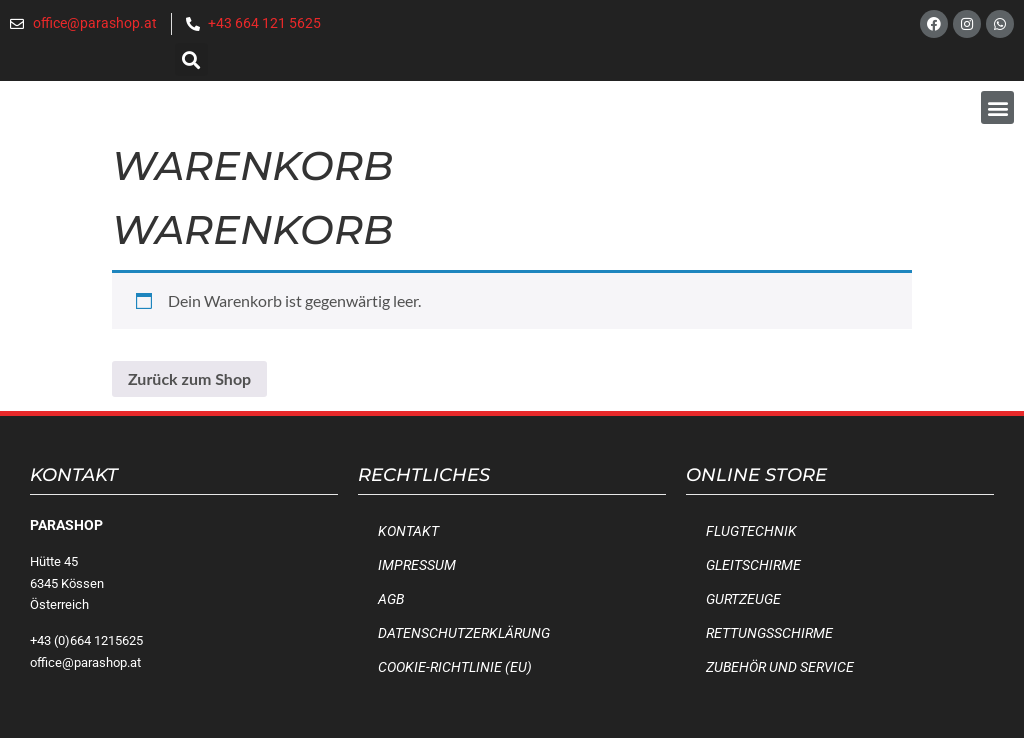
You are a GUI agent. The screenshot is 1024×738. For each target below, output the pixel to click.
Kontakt (408, 531)
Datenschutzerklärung (464, 633)
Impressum (417, 565)
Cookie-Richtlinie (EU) (455, 667)
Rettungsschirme (769, 633)
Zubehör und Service (780, 667)
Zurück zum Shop (189, 378)
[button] (191, 59)
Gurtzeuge (743, 599)
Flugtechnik (751, 531)
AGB (391, 599)
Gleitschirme (753, 565)
